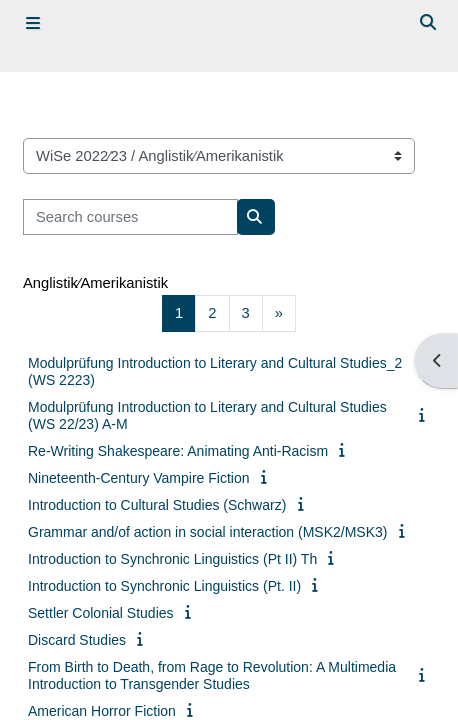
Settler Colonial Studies (101, 613)
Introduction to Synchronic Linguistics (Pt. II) (164, 586)
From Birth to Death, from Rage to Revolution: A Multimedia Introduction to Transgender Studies (212, 675)
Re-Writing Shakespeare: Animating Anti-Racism (178, 451)
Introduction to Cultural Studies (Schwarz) (157, 505)
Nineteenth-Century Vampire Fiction (139, 478)
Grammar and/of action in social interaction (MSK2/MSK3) (207, 532)
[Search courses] (130, 217)
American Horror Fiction (102, 711)
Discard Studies (77, 640)
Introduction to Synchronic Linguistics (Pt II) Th (172, 559)
